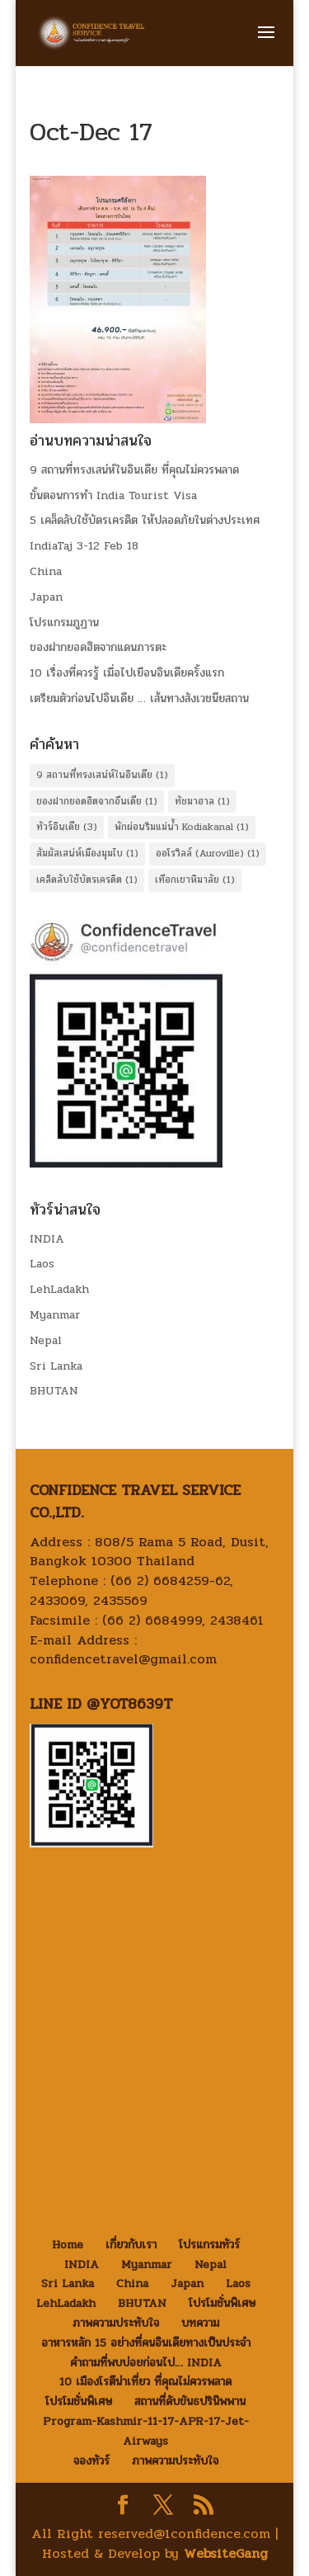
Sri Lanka (56, 1366)
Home (67, 2244)
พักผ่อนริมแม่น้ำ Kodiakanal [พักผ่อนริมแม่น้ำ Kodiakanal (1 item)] (182, 826)
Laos (42, 1263)
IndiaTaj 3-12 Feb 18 (84, 545)
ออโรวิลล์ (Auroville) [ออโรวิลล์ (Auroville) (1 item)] (208, 853)
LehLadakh (59, 1289)
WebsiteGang (226, 2553)
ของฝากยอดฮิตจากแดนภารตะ (98, 647)
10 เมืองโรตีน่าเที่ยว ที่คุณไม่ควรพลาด (145, 2381)
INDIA (47, 1239)
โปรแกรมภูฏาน (64, 622)
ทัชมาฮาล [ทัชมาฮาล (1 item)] (202, 801)
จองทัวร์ (91, 2461)
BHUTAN (54, 1390)
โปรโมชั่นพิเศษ (222, 2303)
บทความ (200, 2323)
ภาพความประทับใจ (116, 2323)
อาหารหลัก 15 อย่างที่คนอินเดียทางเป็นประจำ (145, 2343)
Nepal (46, 1340)
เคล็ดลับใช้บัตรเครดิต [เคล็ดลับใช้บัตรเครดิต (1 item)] (87, 879)
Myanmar (55, 1314)
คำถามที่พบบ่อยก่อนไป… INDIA (146, 2362)
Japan (46, 597)
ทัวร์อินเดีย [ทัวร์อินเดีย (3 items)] (66, 826)
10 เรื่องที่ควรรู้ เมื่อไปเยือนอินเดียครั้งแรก (127, 673)
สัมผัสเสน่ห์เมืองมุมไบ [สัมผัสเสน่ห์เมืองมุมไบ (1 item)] (87, 853)
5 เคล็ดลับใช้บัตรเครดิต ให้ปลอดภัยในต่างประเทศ (145, 520)
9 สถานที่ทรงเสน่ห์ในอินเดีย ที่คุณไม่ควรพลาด (134, 470)
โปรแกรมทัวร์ (209, 2244)
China (46, 571)
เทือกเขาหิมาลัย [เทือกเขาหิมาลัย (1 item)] (195, 879)
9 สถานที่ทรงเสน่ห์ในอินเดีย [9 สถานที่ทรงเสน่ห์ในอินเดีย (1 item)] (102, 774)
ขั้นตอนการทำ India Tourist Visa (113, 495)
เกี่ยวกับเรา (131, 2244)
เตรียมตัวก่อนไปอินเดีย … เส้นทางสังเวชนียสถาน (139, 698)
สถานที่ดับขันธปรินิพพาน (190, 2401)
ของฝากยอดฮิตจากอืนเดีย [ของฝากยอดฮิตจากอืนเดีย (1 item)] (96, 801)
